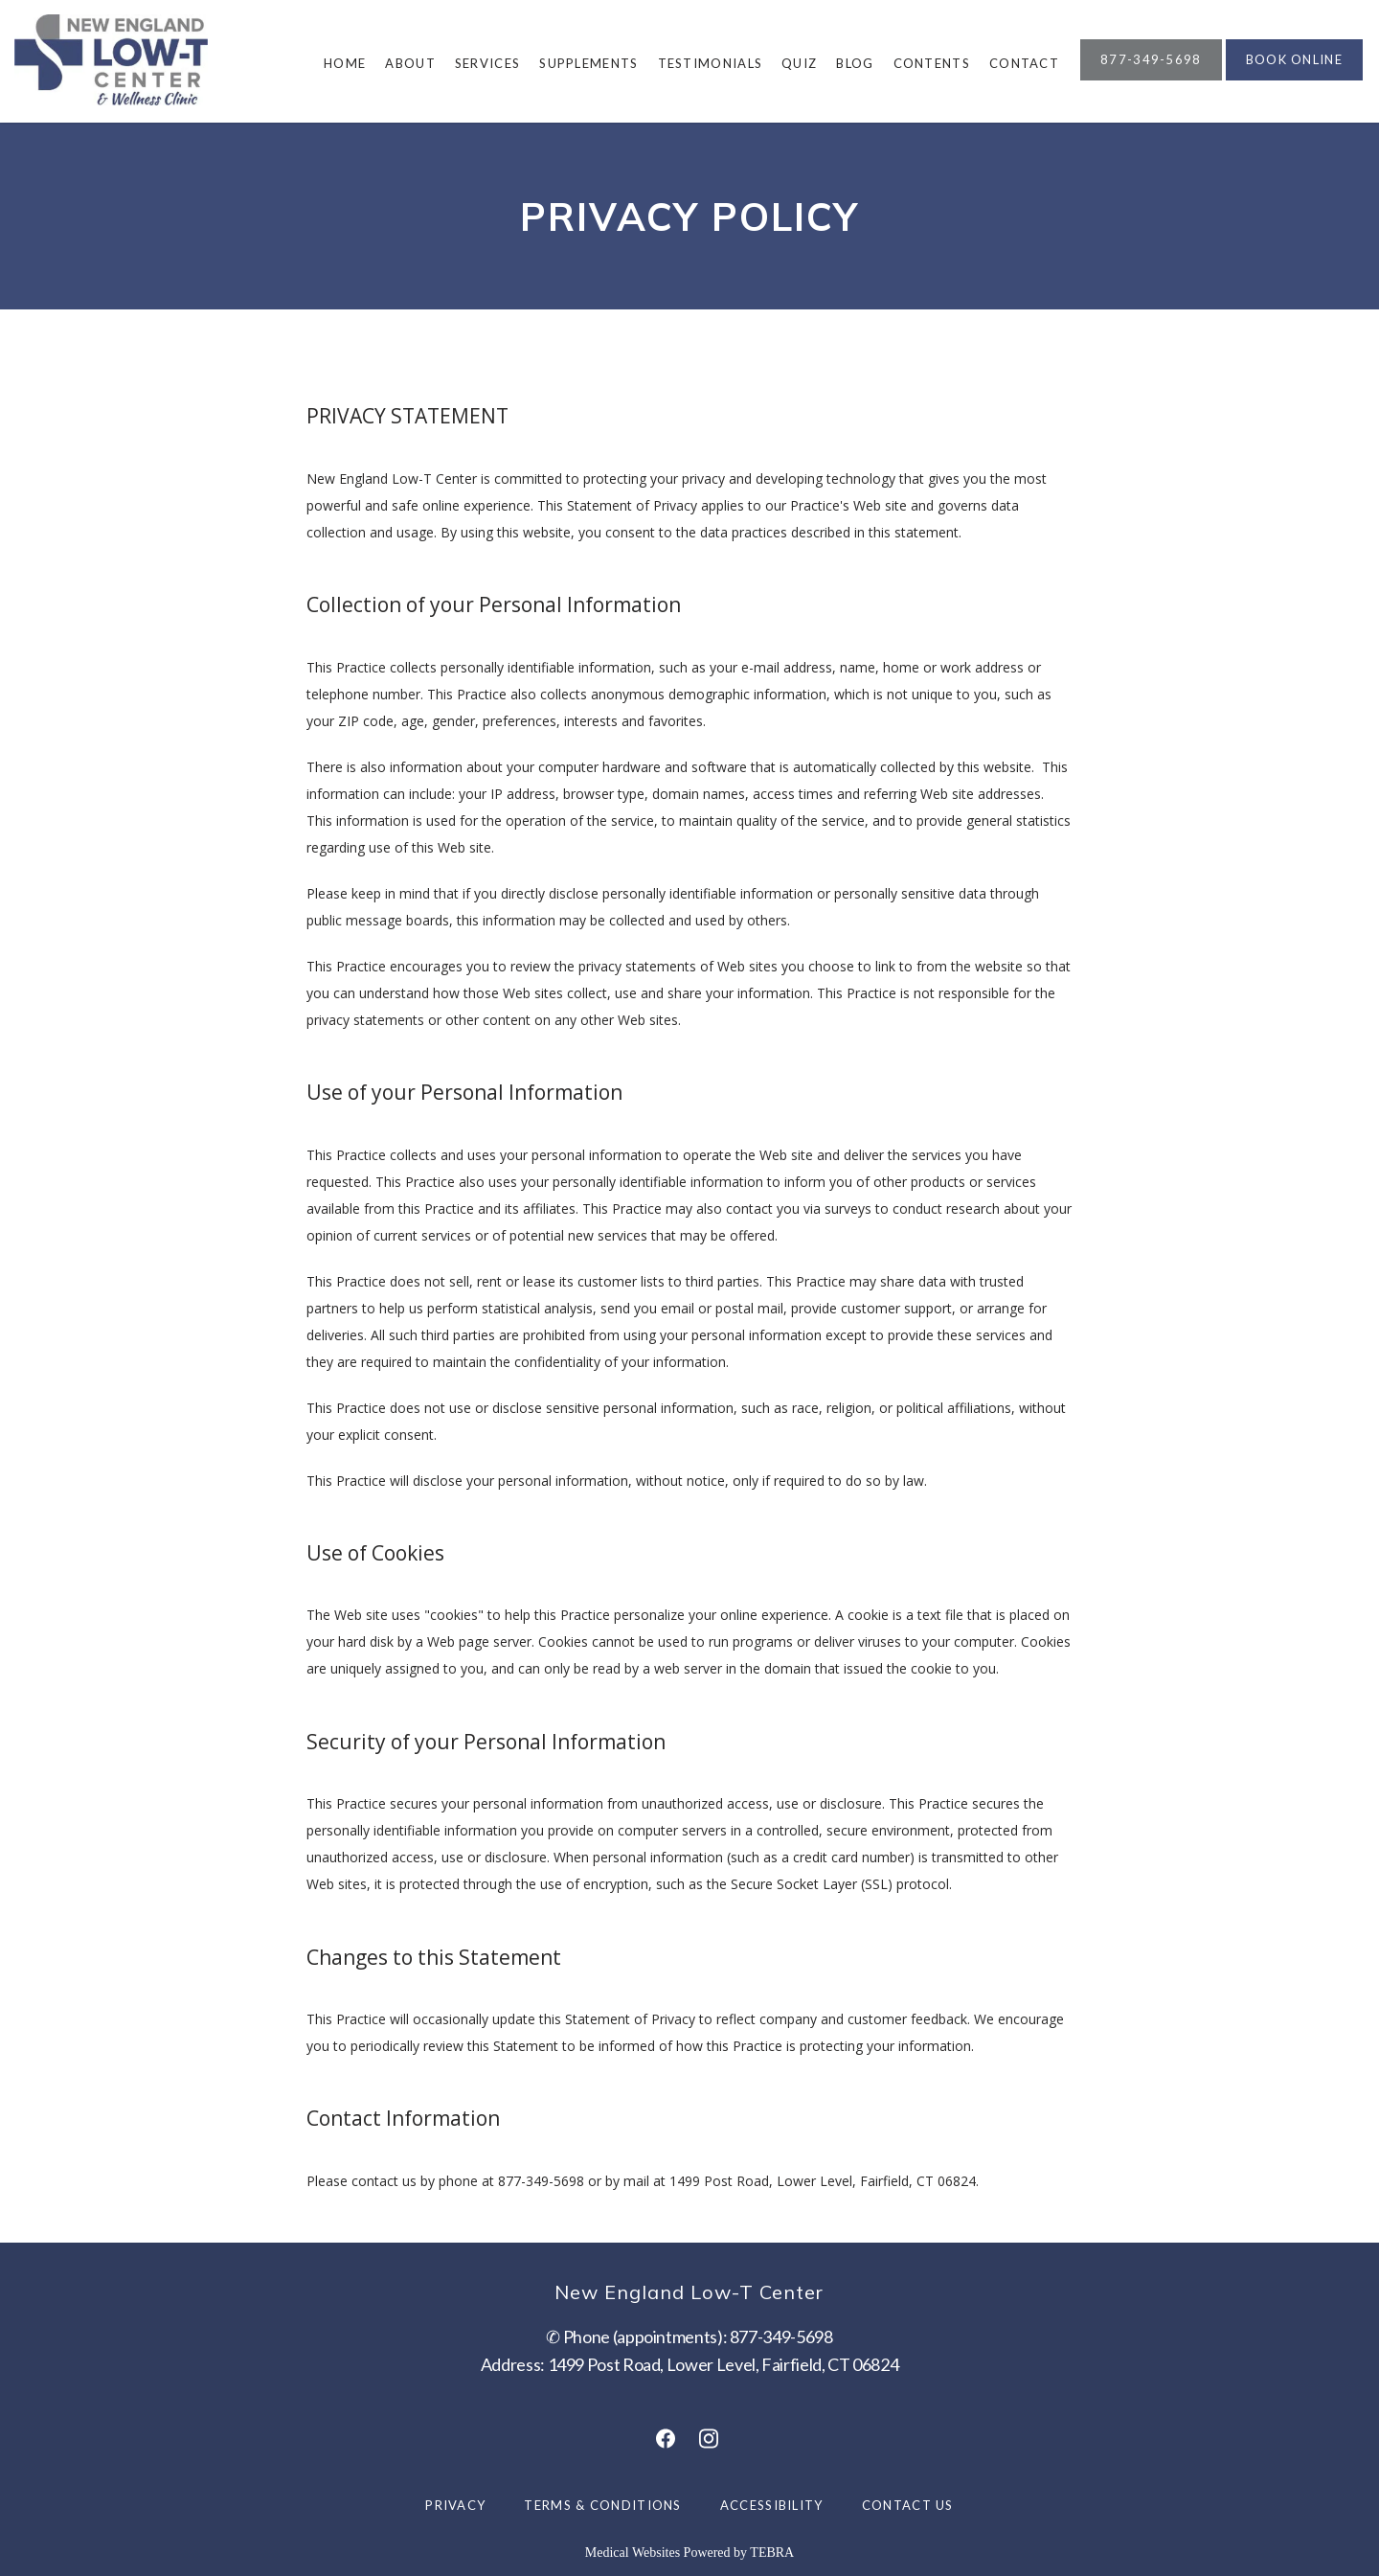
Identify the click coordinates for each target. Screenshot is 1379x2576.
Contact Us (908, 2505)
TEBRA (772, 2552)
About (410, 63)
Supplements (588, 63)
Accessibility (772, 2505)
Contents (931, 63)
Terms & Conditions (602, 2505)
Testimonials (710, 63)
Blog (854, 63)
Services (487, 63)
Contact (1024, 63)
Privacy (455, 2505)
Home (345, 63)
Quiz (799, 63)
